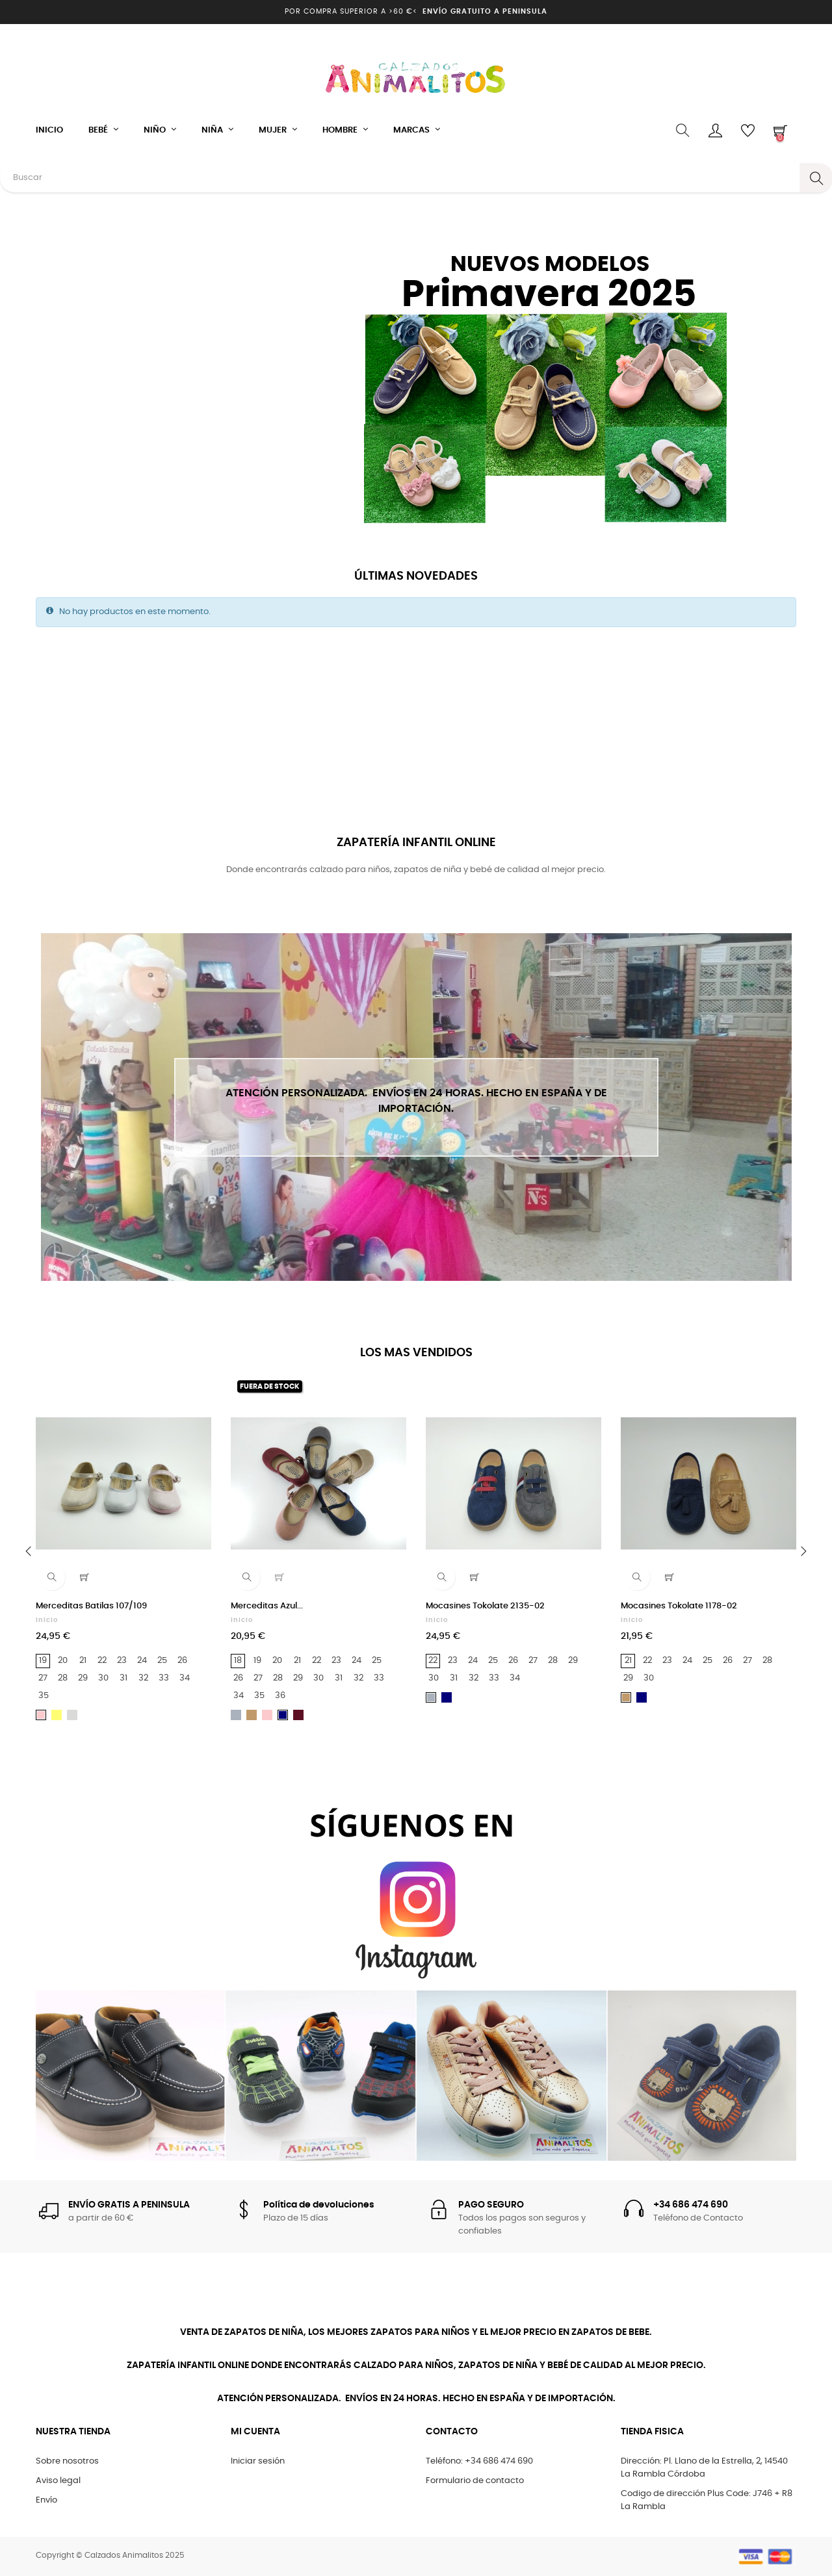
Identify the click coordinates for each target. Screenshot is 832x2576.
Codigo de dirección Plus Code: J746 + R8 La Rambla (706, 2500)
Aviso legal (58, 2481)
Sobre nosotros (67, 2461)
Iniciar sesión (258, 2461)
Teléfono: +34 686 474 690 (479, 2461)
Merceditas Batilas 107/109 (91, 1606)
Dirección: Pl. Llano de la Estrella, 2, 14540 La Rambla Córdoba (704, 2468)
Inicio (47, 1620)
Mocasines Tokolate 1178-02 (679, 1606)
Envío (46, 2500)
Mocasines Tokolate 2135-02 (485, 1606)
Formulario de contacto (475, 2481)
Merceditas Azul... (267, 1606)
